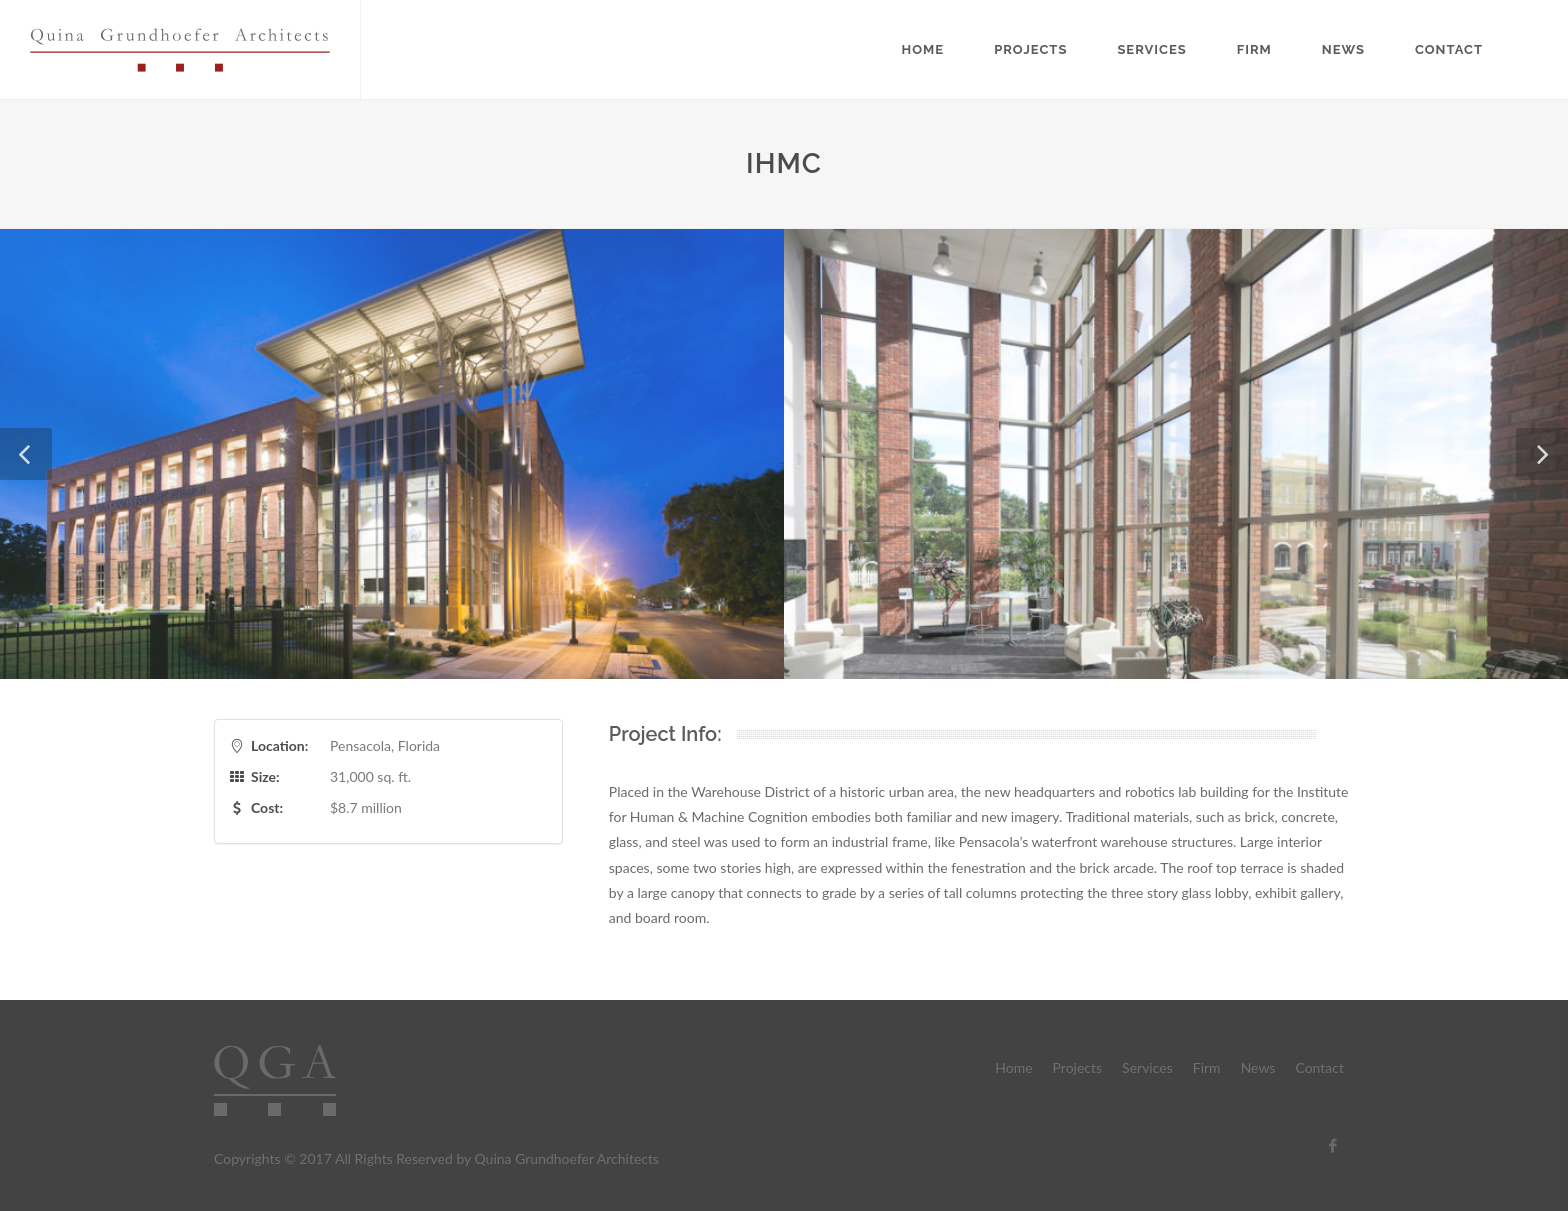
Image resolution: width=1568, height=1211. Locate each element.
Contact (1449, 49)
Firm (1254, 49)
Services (1151, 49)
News (1343, 49)
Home (923, 49)
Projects (1030, 49)
